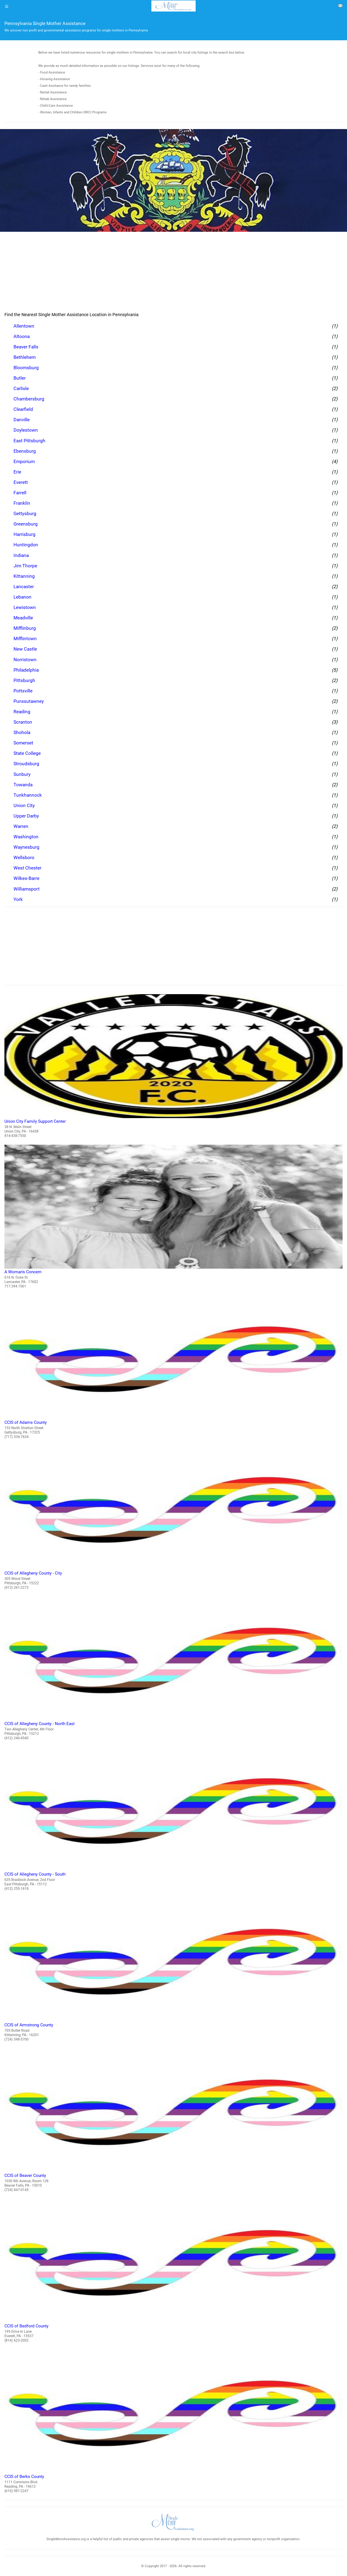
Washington (26, 836)
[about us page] (340, 6)
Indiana (21, 555)
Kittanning (24, 576)
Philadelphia (26, 670)
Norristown (25, 659)
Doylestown (25, 430)
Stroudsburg (26, 763)
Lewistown (24, 607)
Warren (20, 826)
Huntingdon (25, 544)
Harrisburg (24, 534)
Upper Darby (26, 816)
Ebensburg (24, 451)
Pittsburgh (24, 680)
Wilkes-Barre (26, 878)
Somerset (23, 743)
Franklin (21, 503)
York (18, 899)
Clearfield (23, 409)
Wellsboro (23, 857)
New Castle (25, 649)
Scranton (22, 722)
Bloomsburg (26, 367)
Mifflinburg (24, 628)
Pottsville (23, 691)
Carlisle (21, 388)
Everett (20, 482)
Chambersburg (28, 399)
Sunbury (22, 774)
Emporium (24, 461)
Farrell (19, 492)
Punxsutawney (28, 701)
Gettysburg (24, 513)
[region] (173, 272)
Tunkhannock (27, 795)
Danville (21, 419)
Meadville (23, 617)
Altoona (21, 336)
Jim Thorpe (25, 565)
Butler (19, 378)
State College (27, 753)
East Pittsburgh (29, 440)
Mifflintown (25, 638)
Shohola (21, 732)
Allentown (23, 326)
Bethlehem (24, 357)
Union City (24, 805)
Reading (21, 711)
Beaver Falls (25, 347)
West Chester (27, 868)
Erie (17, 472)
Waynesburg (26, 847)
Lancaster (23, 586)
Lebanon (22, 597)
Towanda (23, 784)
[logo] (173, 6)
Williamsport (26, 889)
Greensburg (25, 524)
